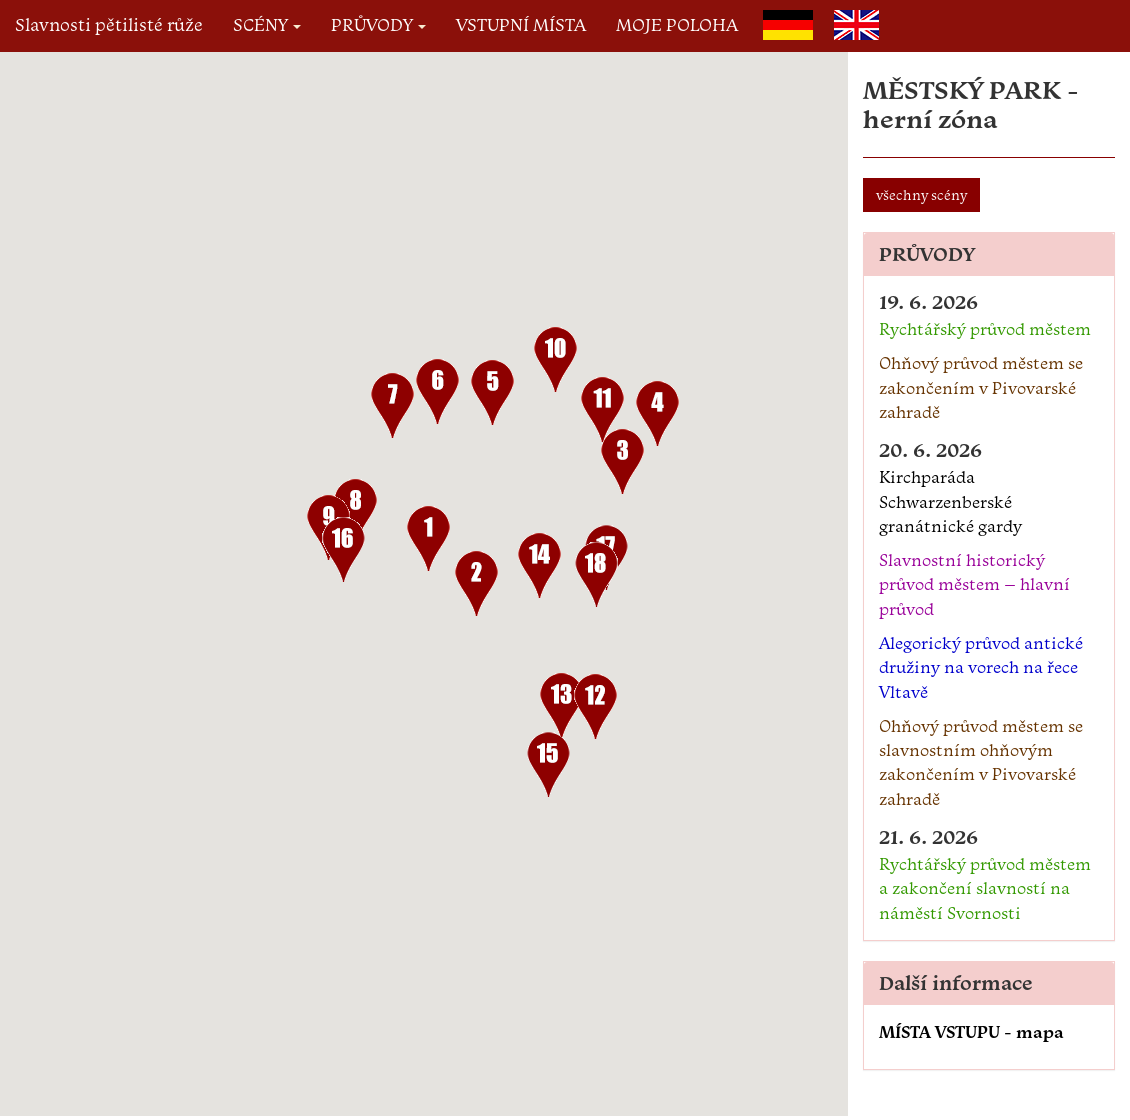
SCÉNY (267, 24)
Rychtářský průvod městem (985, 329)
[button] (428, 542)
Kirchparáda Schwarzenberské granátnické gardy (950, 501)
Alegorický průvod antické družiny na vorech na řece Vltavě (981, 667)
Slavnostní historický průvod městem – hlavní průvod (974, 584)
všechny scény (921, 195)
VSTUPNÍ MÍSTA (521, 24)
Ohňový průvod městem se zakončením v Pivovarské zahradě (981, 387)
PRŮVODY (378, 24)
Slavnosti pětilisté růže (109, 24)
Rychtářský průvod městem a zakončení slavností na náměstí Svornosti (985, 888)
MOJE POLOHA (677, 24)
